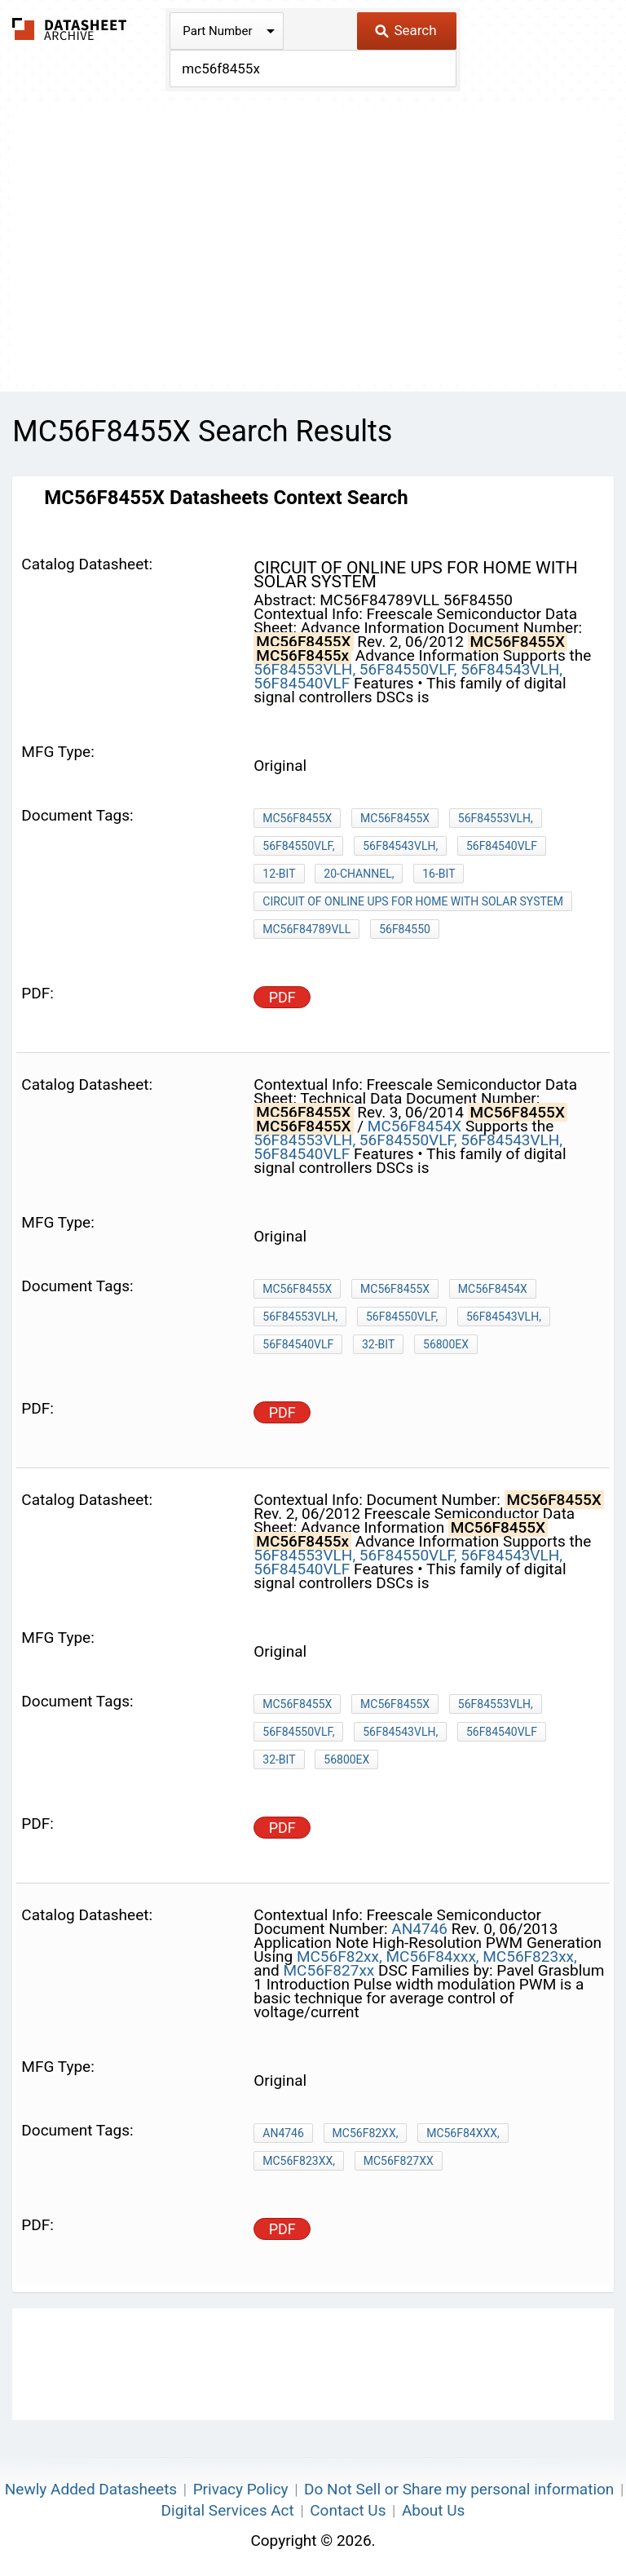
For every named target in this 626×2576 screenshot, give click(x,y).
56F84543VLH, (511, 669)
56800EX (446, 1344)
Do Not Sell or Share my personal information (459, 2489)
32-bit (378, 1344)
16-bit (438, 873)
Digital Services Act (227, 2510)
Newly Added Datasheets (91, 2489)
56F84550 (404, 929)
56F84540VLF (301, 683)
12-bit (278, 873)
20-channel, (359, 873)
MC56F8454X (414, 1126)
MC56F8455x (395, 1704)
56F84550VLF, (408, 669)
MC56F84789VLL (306, 929)
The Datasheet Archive (69, 29)
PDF (282, 997)
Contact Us (348, 2510)
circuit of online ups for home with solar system (412, 901)
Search (405, 30)
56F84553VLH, (304, 669)
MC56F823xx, (529, 1956)
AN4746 (419, 1928)
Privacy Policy (241, 2489)
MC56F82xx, (339, 1956)
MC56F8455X (297, 818)
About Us (433, 2510)
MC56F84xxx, (432, 1956)
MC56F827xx (329, 1970)
